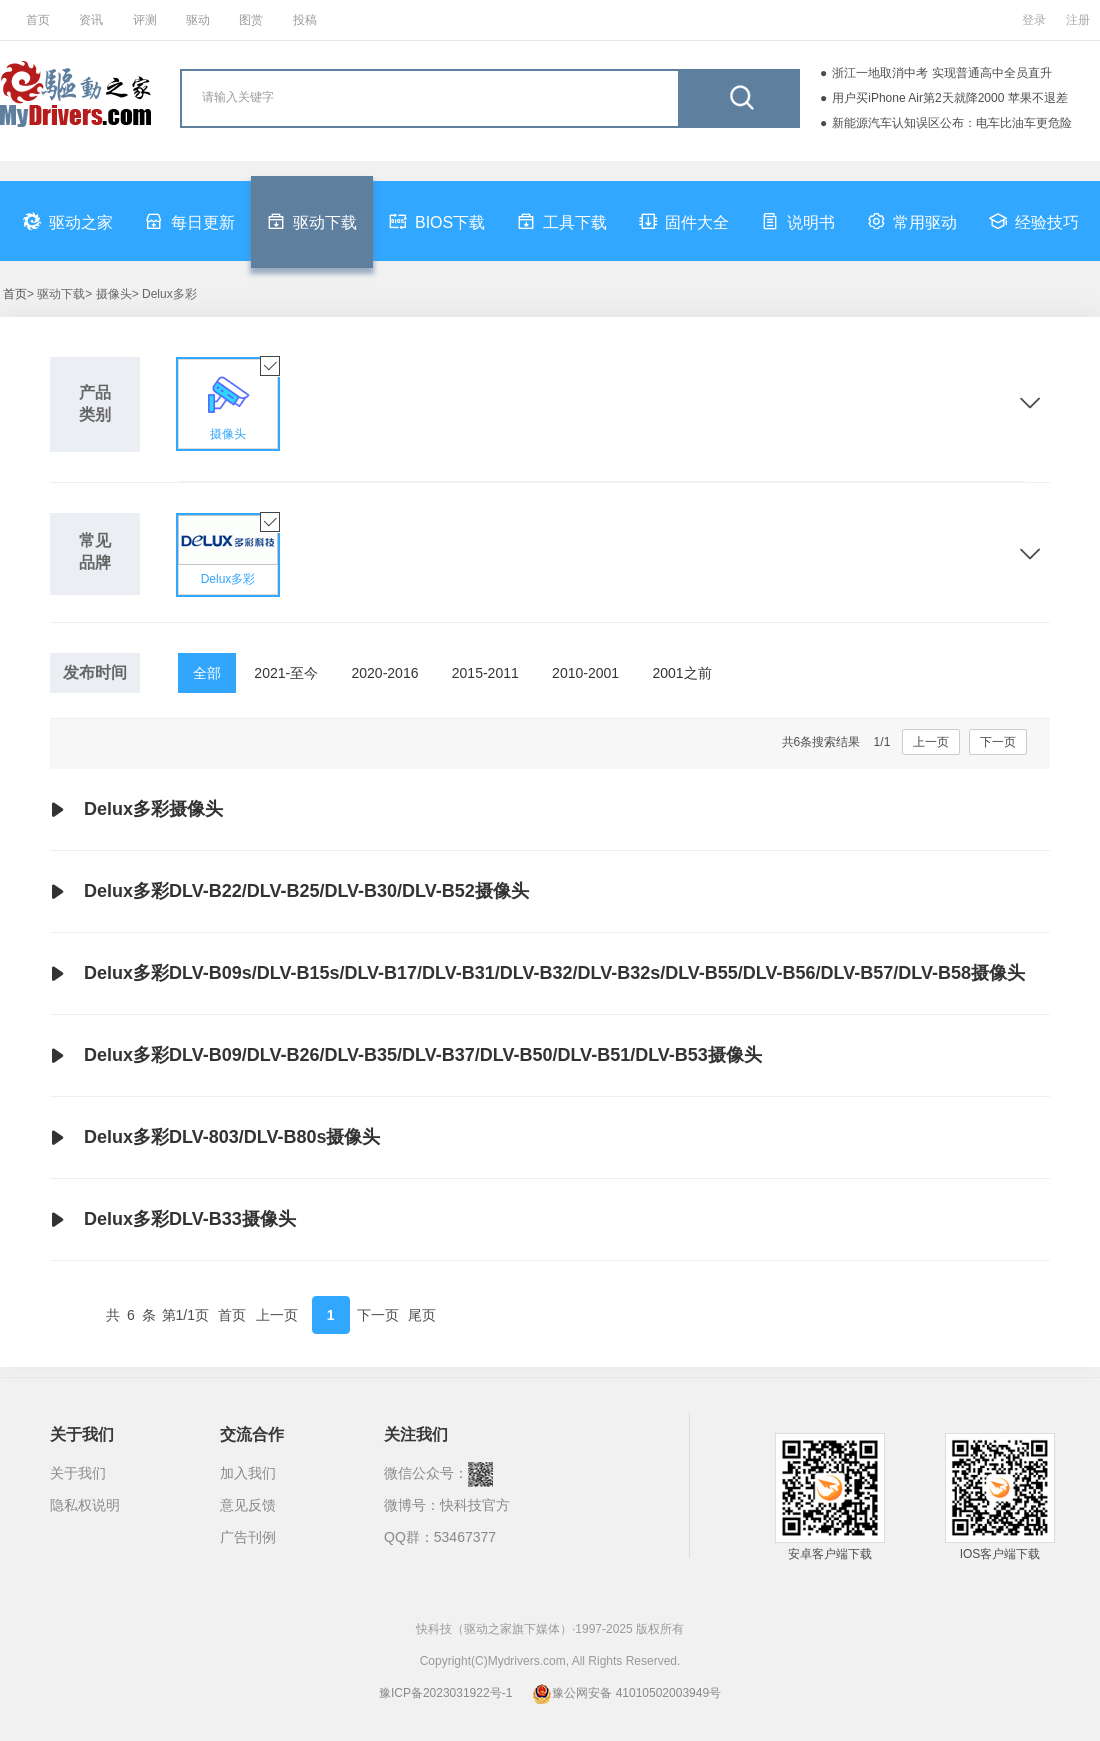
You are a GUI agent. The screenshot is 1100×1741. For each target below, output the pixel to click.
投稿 (305, 20)
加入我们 (248, 1473)
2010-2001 (585, 673)
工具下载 (562, 221)
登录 (1034, 20)
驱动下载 (312, 221)
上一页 (931, 742)
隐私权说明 (85, 1505)
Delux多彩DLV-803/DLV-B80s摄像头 (215, 1138)
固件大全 (684, 221)
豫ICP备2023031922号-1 (445, 1693)
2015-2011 (485, 673)
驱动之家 (68, 221)
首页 (38, 20)
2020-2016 (385, 673)
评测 (145, 20)
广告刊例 (248, 1537)
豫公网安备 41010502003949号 (626, 1693)
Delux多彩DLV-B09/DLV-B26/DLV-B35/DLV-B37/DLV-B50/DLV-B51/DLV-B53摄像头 (406, 1056)
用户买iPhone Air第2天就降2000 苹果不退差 (949, 98)
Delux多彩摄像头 (136, 810)
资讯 (91, 20)
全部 (207, 673)
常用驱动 (912, 221)
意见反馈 (248, 1505)
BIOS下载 (437, 221)
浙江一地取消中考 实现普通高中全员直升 (941, 73)
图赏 (251, 20)
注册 (1078, 20)
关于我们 (78, 1473)
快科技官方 (475, 1505)
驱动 (198, 20)
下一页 (998, 742)
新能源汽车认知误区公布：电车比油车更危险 (952, 123)
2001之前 (681, 673)
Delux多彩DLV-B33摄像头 (173, 1220)
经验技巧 (1034, 221)
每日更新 (190, 221)
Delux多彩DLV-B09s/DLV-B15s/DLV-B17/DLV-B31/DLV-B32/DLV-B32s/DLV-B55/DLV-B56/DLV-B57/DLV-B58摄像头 (537, 974)
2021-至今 (286, 673)
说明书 (798, 221)
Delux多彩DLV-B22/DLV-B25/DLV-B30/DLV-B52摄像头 (289, 892)
